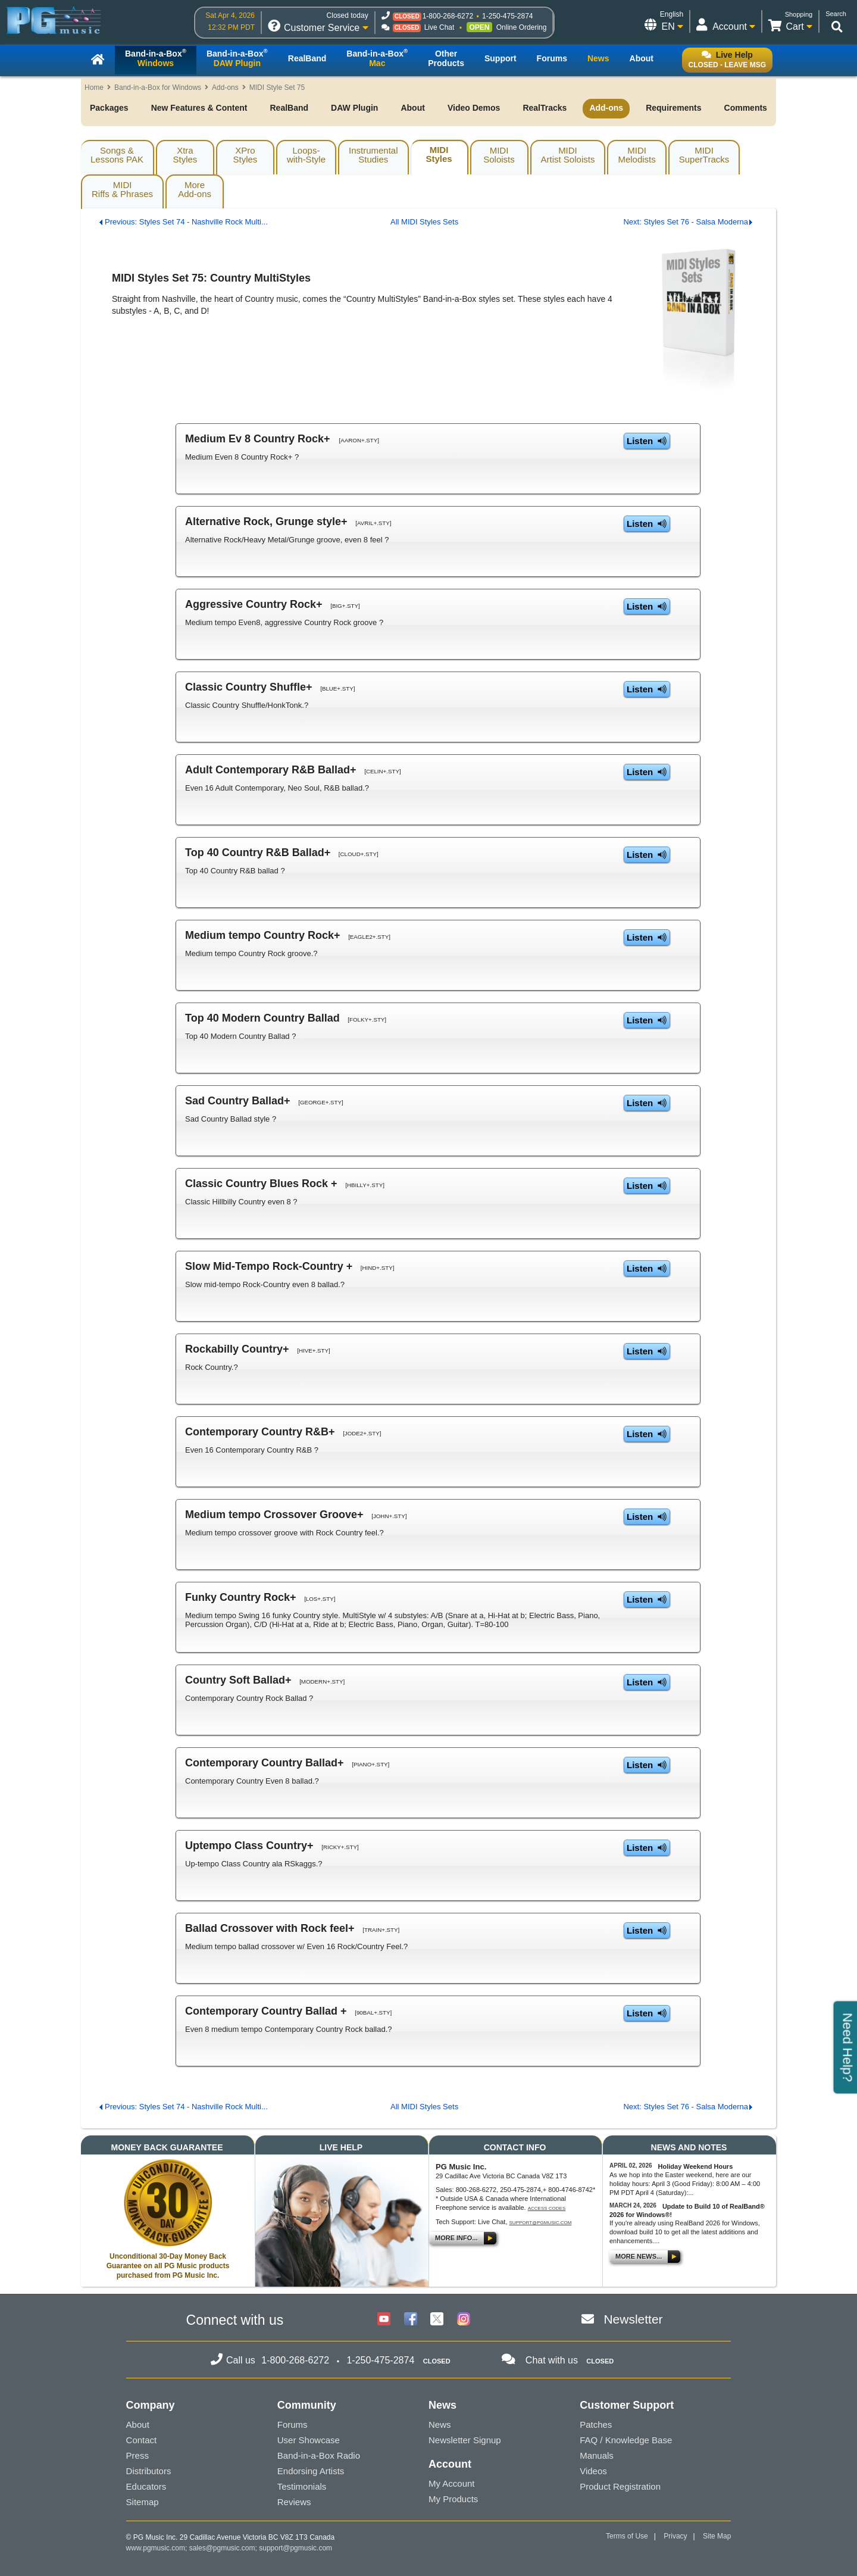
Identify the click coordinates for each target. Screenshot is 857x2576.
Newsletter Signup (464, 2440)
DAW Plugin (354, 108)
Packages (109, 108)
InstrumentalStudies (373, 154)
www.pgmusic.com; (156, 2548)
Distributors (148, 2471)
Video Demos (474, 108)
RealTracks (545, 108)
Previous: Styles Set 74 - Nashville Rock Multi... (186, 221)
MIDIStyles (439, 154)
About (412, 108)
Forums (292, 2424)
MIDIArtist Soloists (568, 154)
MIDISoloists (499, 154)
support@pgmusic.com (540, 2222)
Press (137, 2455)
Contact (141, 2440)
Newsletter (632, 2319)
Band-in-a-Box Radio (318, 2455)
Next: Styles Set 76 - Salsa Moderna (685, 221)
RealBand (289, 108)
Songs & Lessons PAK (116, 154)
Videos (593, 2471)
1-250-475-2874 (507, 16)
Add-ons (225, 87)
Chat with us (552, 2360)
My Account (451, 2483)
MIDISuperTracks (704, 154)
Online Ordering (521, 27)
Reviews (294, 2502)
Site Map (717, 2536)
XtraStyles (185, 154)
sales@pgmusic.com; (224, 2548)
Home (94, 87)
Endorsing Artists (311, 2471)
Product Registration (620, 2486)
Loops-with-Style (306, 154)
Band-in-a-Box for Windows (157, 87)
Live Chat (439, 27)
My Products (453, 2499)
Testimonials (302, 2486)
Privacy (675, 2536)
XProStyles (245, 154)
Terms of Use (627, 2536)
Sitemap (142, 2502)
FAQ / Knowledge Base (626, 2440)
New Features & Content (199, 108)
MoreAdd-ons (194, 189)
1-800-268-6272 (448, 16)
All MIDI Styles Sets (424, 221)
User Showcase (308, 2440)
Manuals (597, 2455)
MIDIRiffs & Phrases (122, 189)
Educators (146, 2486)
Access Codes (547, 2208)
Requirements (673, 108)
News (439, 2424)
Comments (745, 108)
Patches (596, 2424)
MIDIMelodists (636, 154)
